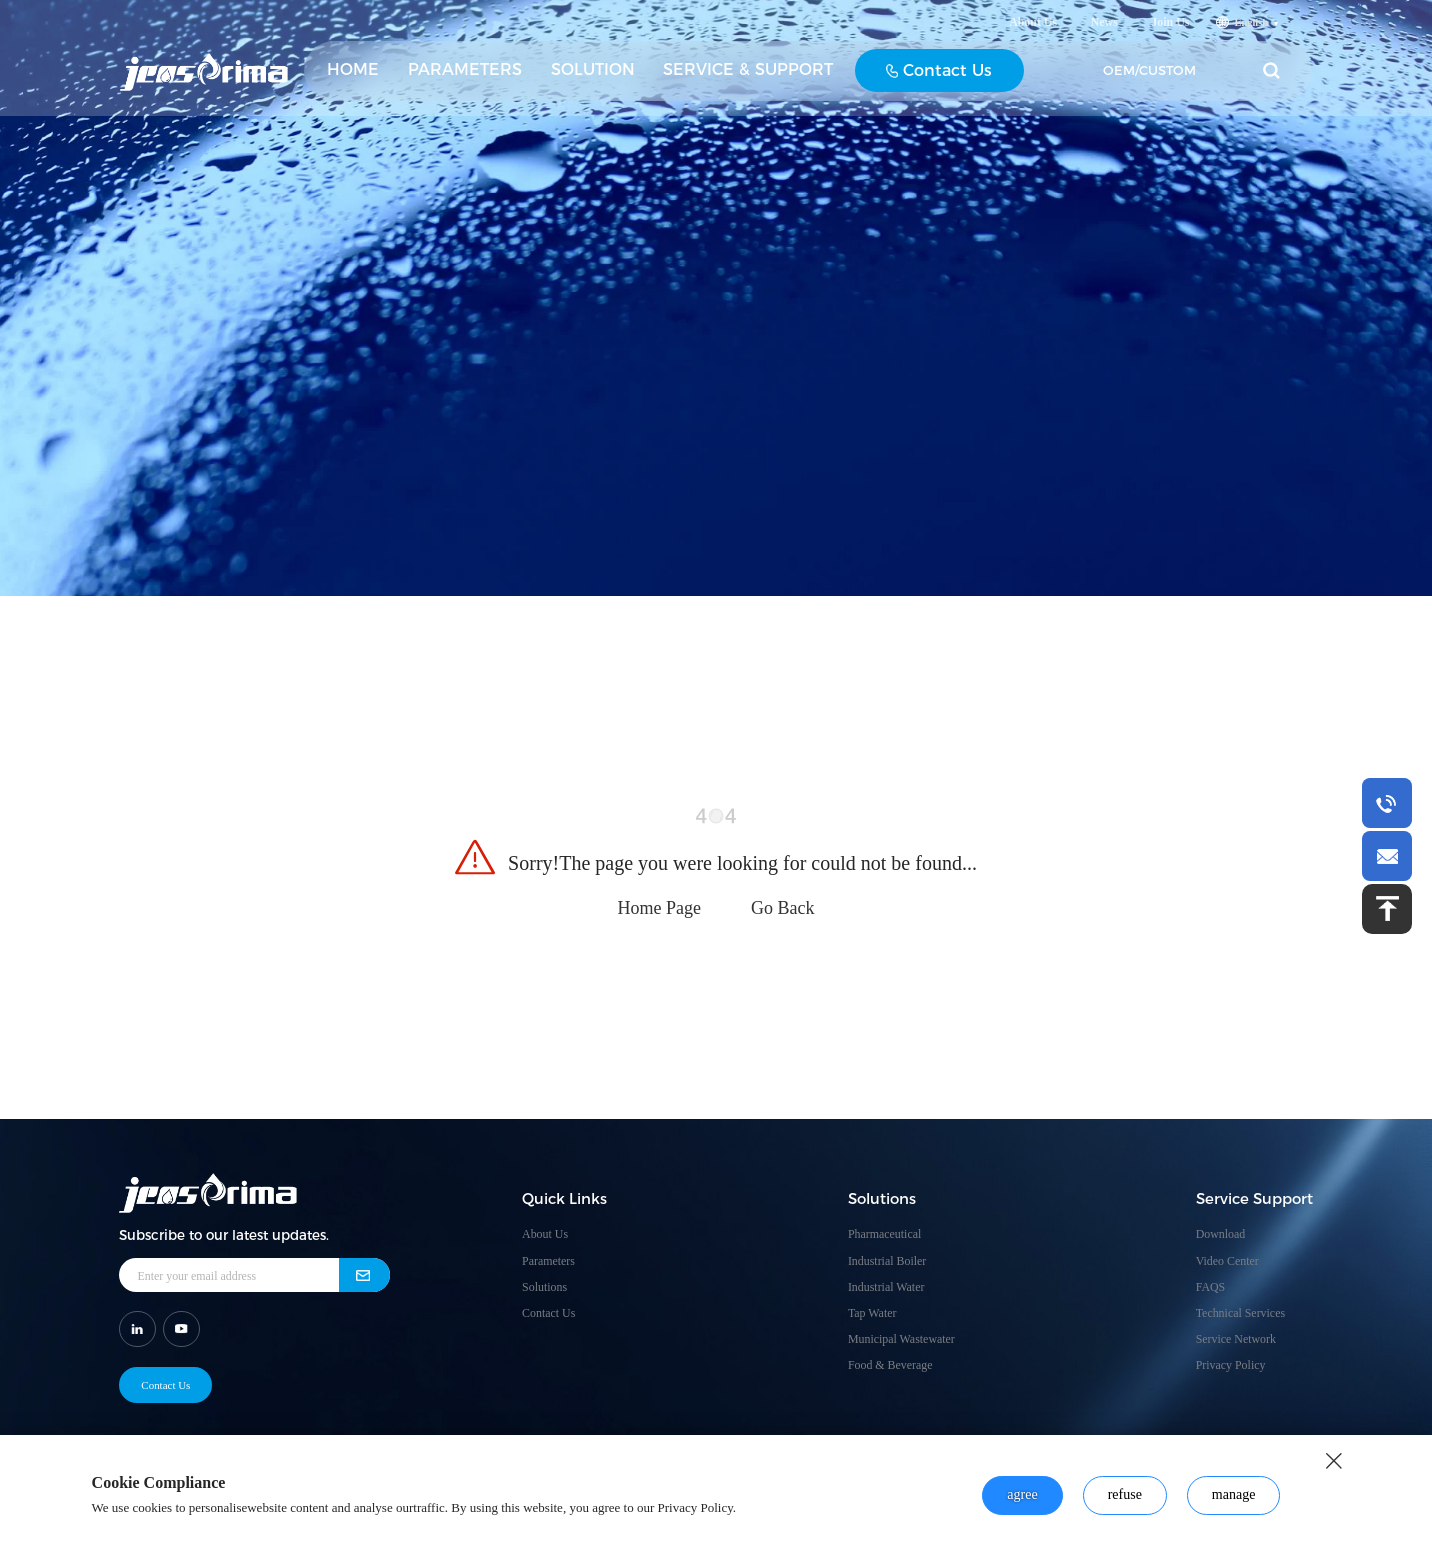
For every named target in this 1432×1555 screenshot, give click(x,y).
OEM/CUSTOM (1149, 78)
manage (1234, 1494)
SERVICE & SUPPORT (748, 77)
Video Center (1227, 1261)
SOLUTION (593, 77)
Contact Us (939, 78)
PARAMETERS (465, 77)
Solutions (544, 1287)
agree (1022, 1494)
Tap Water (872, 1313)
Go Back (782, 908)
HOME (353, 77)
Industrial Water (886, 1287)
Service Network (1236, 1339)
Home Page (659, 908)
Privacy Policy (1231, 1365)
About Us (1033, 30)
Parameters (548, 1261)
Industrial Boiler (887, 1261)
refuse (1125, 1494)
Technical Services (1240, 1313)
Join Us (1170, 30)
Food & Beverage (890, 1365)
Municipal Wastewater (901, 1339)
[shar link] (137, 1327)
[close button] (1334, 1461)
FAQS (1211, 1287)
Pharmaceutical (884, 1234)
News (1104, 30)
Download (1221, 1234)
